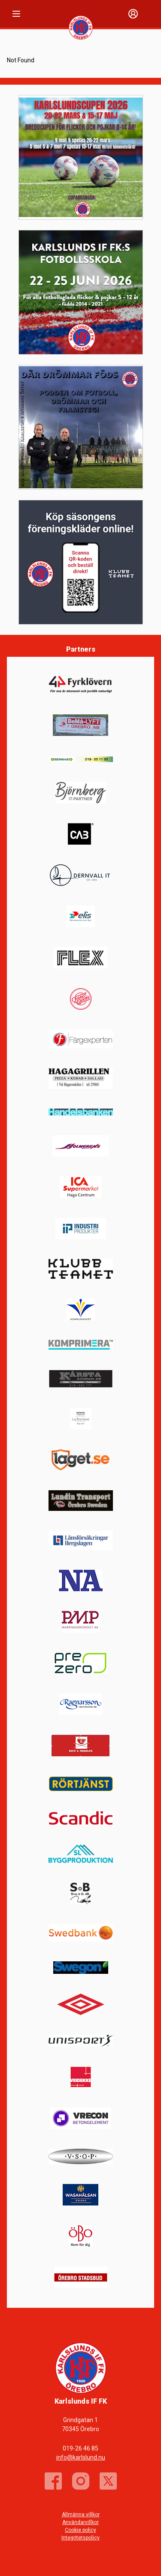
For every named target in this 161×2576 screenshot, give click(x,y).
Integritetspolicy (80, 2538)
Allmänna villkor (81, 2515)
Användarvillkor (80, 2522)
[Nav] (16, 14)
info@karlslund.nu (80, 2457)
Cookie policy (80, 2530)
